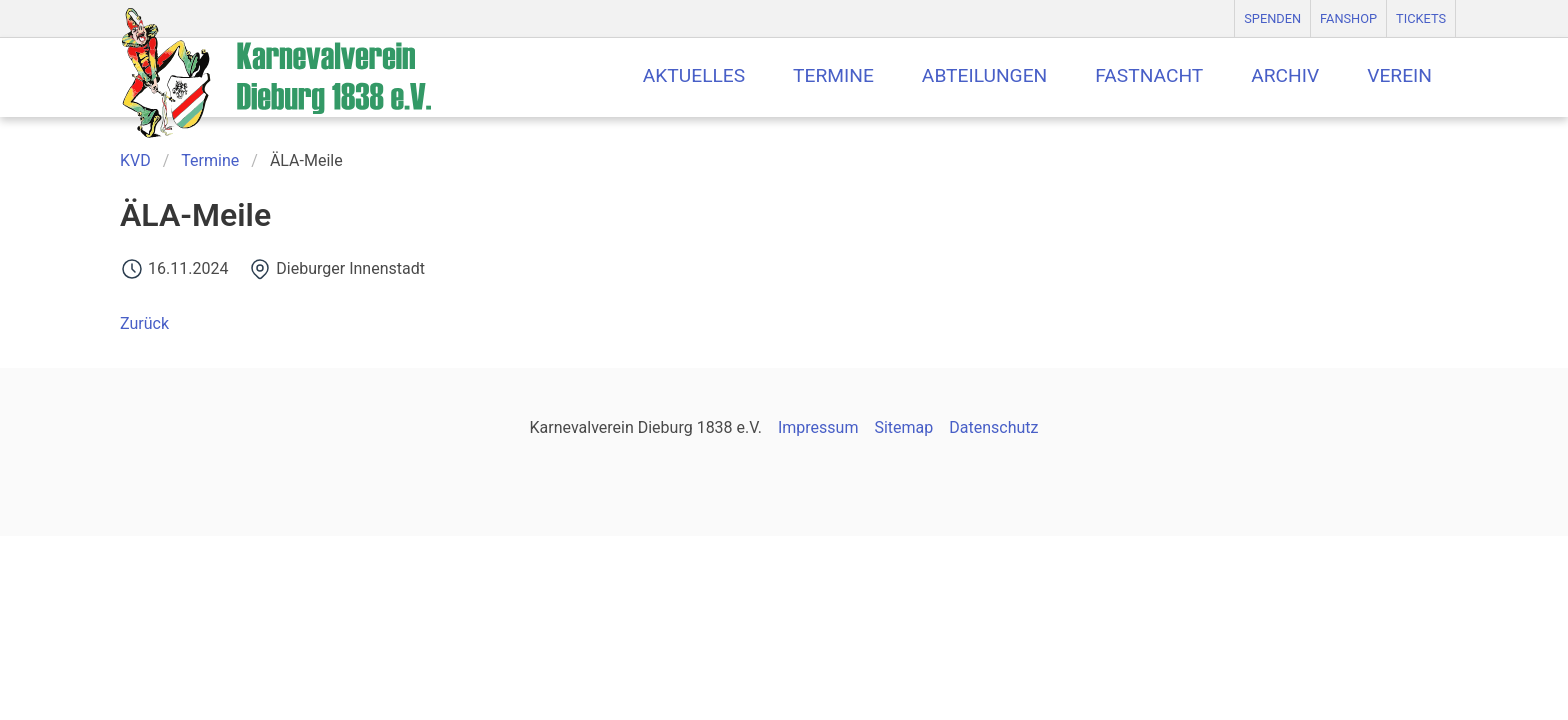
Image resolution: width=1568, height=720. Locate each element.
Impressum (818, 427)
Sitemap (903, 427)
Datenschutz (993, 427)
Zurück (144, 323)
